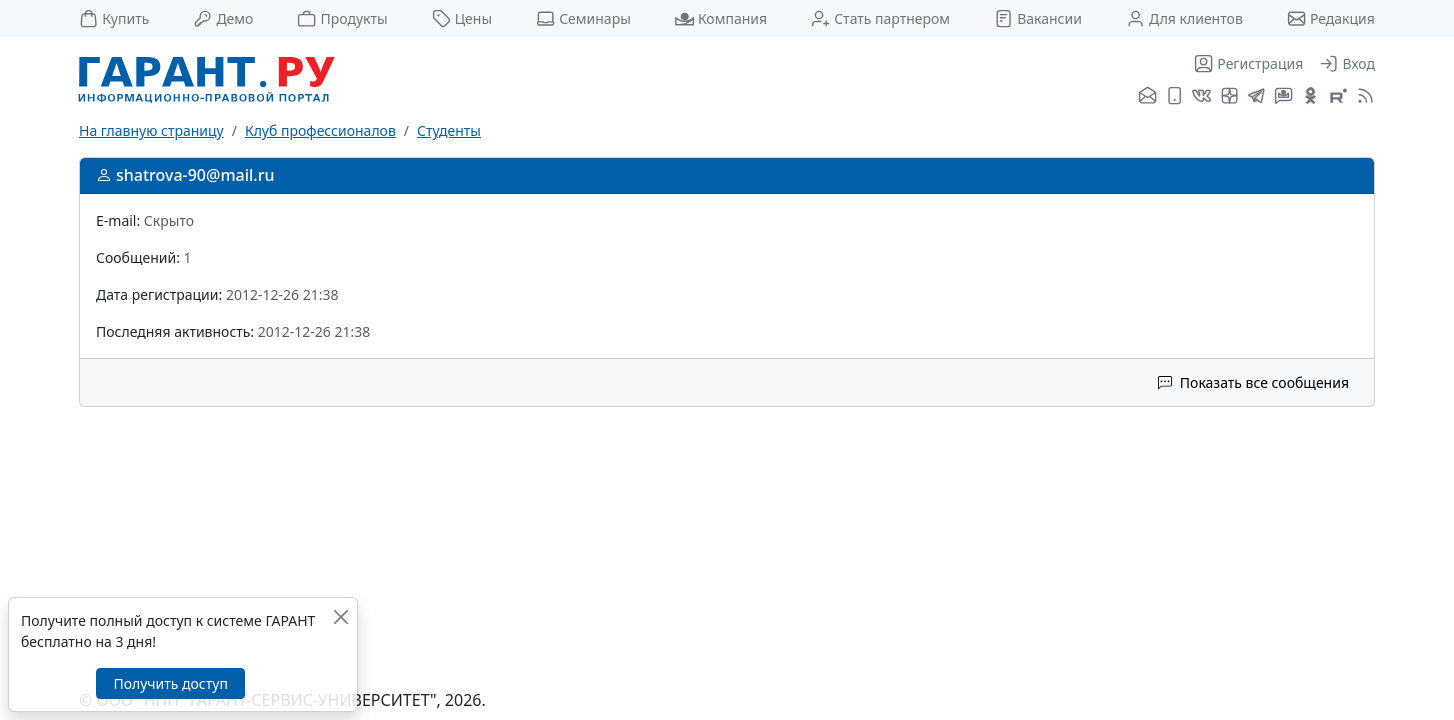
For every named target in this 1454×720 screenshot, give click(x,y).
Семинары (583, 18)
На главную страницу (151, 130)
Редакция (1331, 18)
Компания (721, 18)
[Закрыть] (340, 616)
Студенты (449, 130)
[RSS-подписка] (1363, 97)
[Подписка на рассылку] (1147, 97)
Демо (223, 18)
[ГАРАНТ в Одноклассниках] (1310, 97)
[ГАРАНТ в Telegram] (1256, 97)
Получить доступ (170, 683)
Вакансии (1038, 18)
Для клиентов (1184, 18)
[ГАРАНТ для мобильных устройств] (1174, 97)
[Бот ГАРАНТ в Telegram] (1283, 97)
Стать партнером (880, 18)
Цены (462, 18)
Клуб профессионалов (320, 130)
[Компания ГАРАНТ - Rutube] (1338, 97)
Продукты (342, 18)
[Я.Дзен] (1229, 97)
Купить (114, 18)
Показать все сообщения (1253, 382)
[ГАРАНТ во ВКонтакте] (1201, 97)
